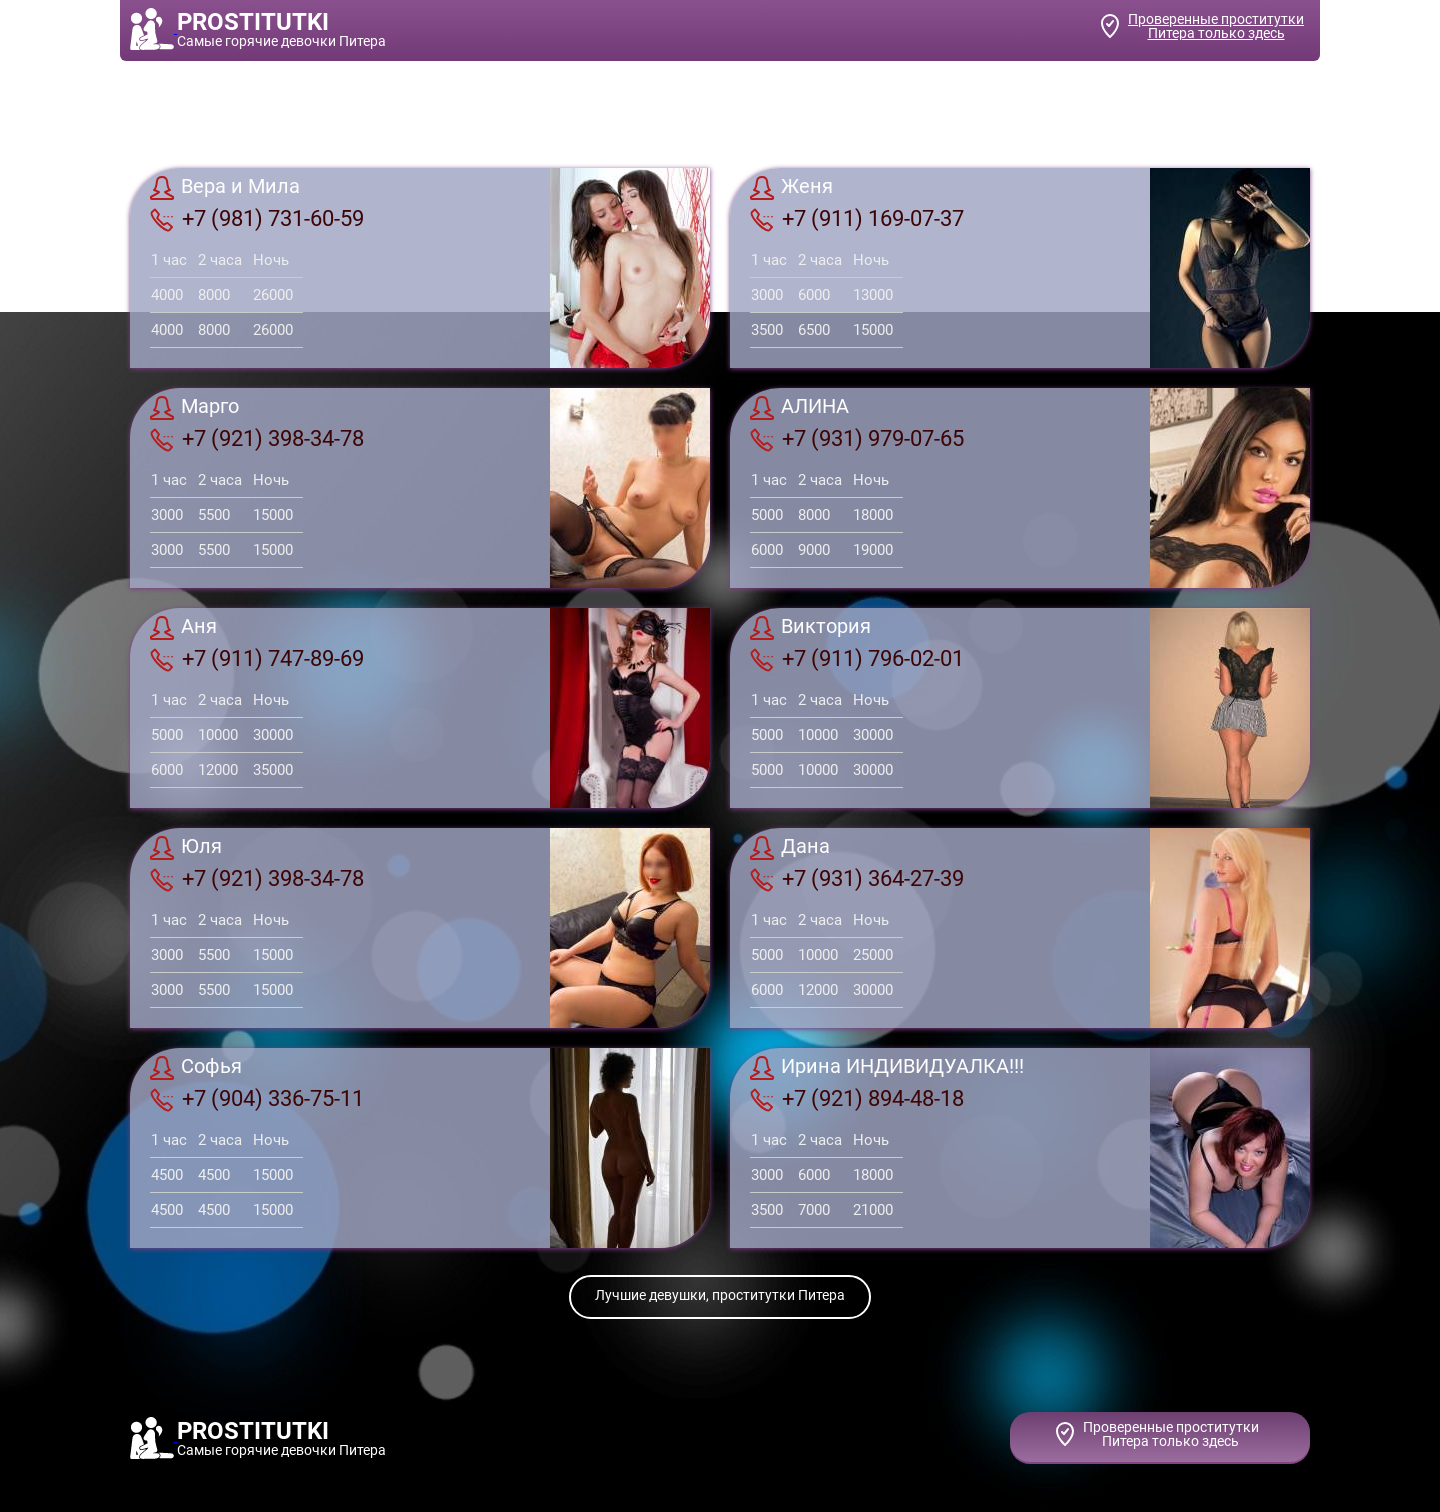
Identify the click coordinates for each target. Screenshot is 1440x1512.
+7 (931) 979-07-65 (857, 439)
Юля (186, 848)
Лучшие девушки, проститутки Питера (720, 1295)
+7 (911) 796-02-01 (857, 659)
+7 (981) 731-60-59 (257, 219)
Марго (194, 408)
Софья (196, 1068)
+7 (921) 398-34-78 (257, 439)
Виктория (810, 628)
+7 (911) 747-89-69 (257, 659)
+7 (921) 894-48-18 (857, 1099)
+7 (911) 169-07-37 (857, 219)
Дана (790, 848)
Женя (791, 188)
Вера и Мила (225, 188)
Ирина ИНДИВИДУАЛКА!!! (887, 1068)
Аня (183, 628)
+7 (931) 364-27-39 (857, 879)
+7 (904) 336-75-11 (257, 1099)
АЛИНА (799, 408)
